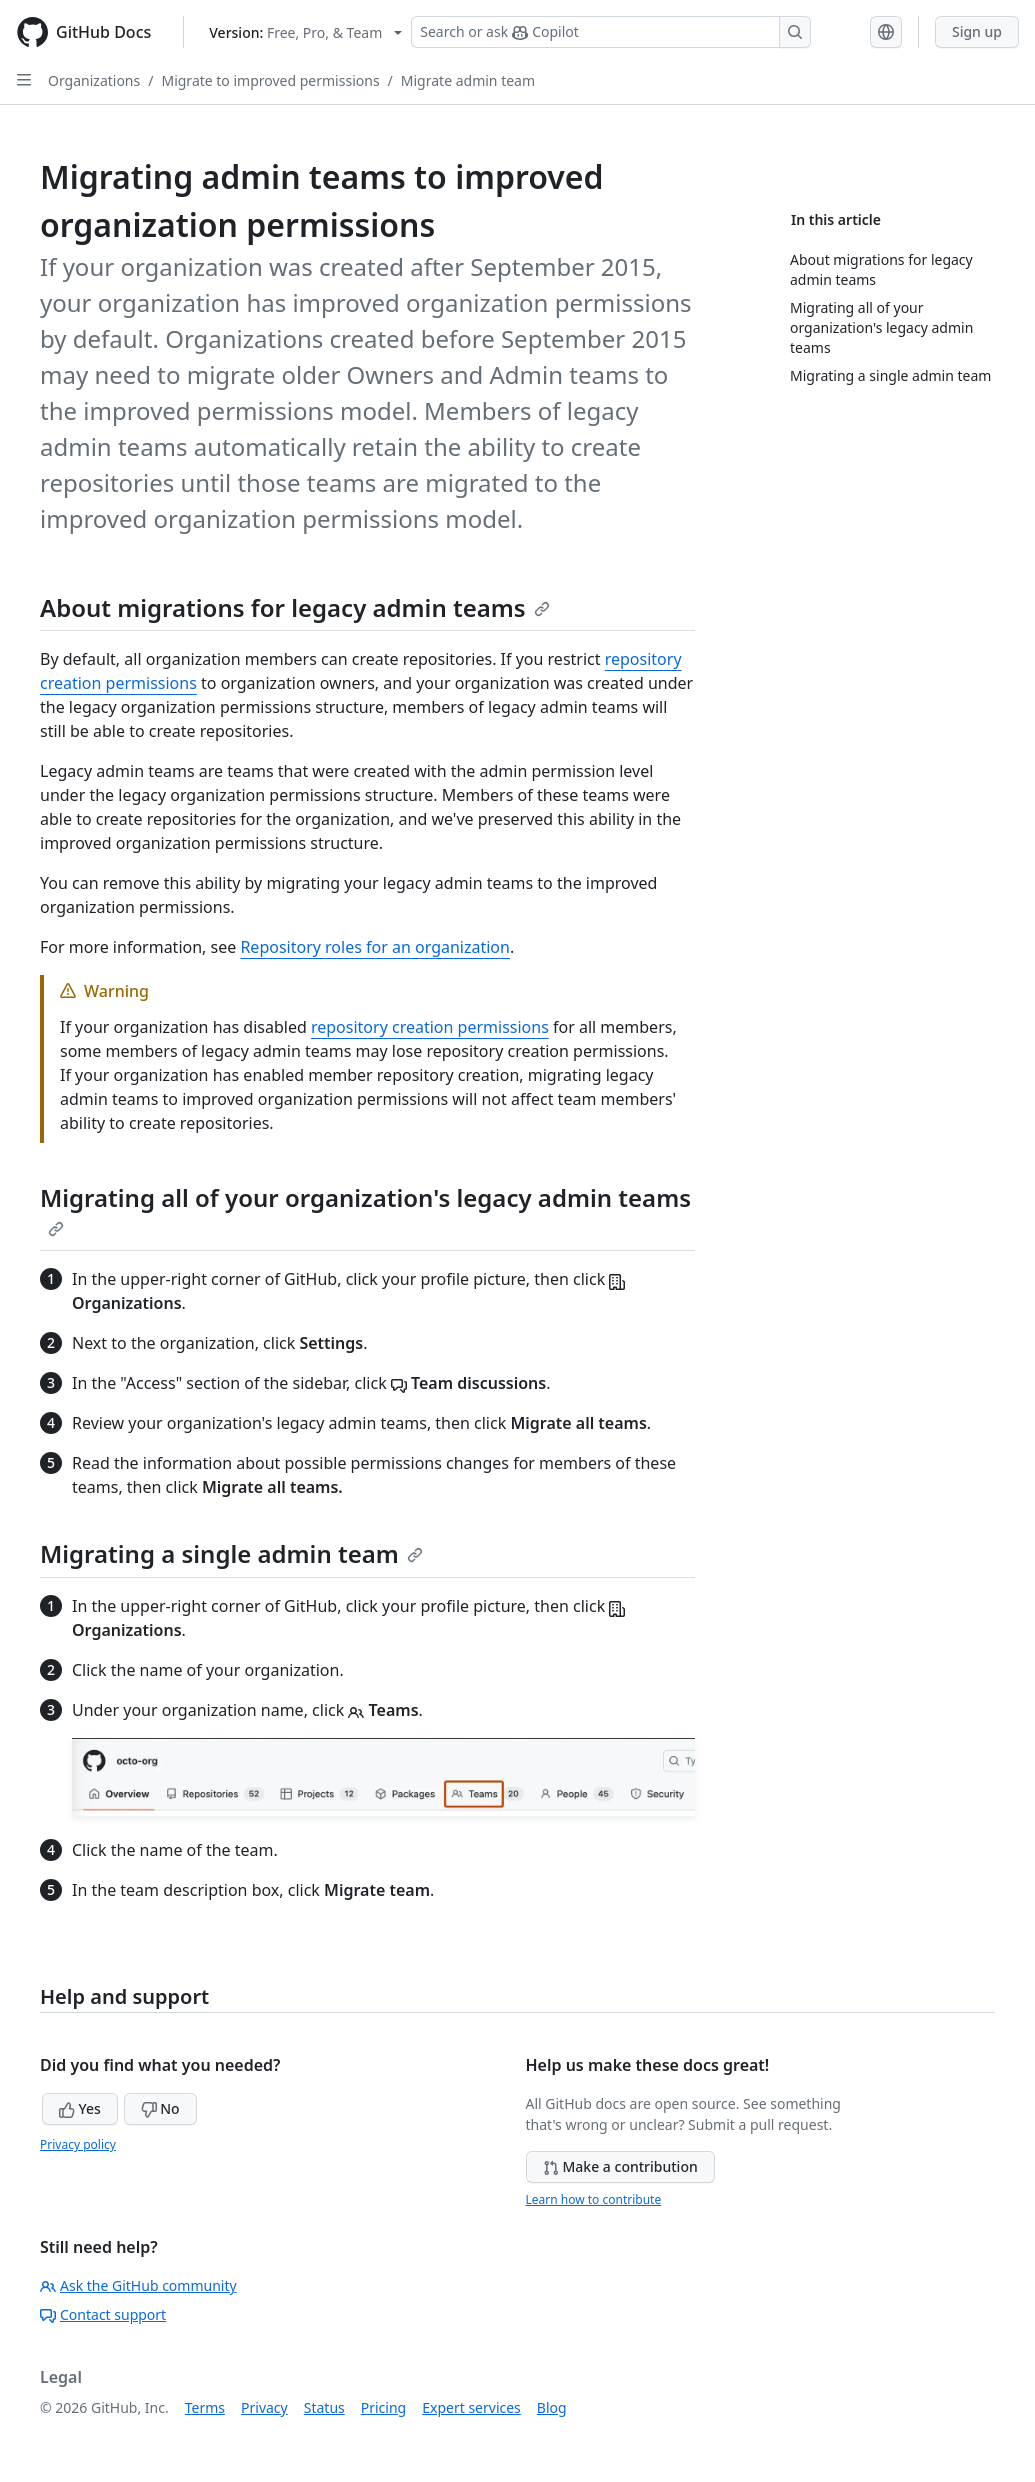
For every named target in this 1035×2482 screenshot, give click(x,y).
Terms (205, 2407)
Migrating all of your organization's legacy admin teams (365, 1209)
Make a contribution (620, 2166)
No (160, 2108)
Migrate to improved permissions (270, 80)
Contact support (103, 2314)
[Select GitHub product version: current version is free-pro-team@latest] (305, 32)
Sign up (977, 31)
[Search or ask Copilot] (611, 32)
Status (324, 2407)
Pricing (383, 2407)
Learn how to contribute (594, 2199)
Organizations (94, 80)
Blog (552, 2407)
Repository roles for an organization (375, 947)
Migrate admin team (468, 80)
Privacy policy (78, 2144)
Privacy (264, 2407)
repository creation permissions (430, 1027)
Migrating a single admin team (231, 1553)
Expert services (471, 2407)
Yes (80, 2108)
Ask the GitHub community (138, 2285)
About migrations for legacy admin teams (295, 607)
